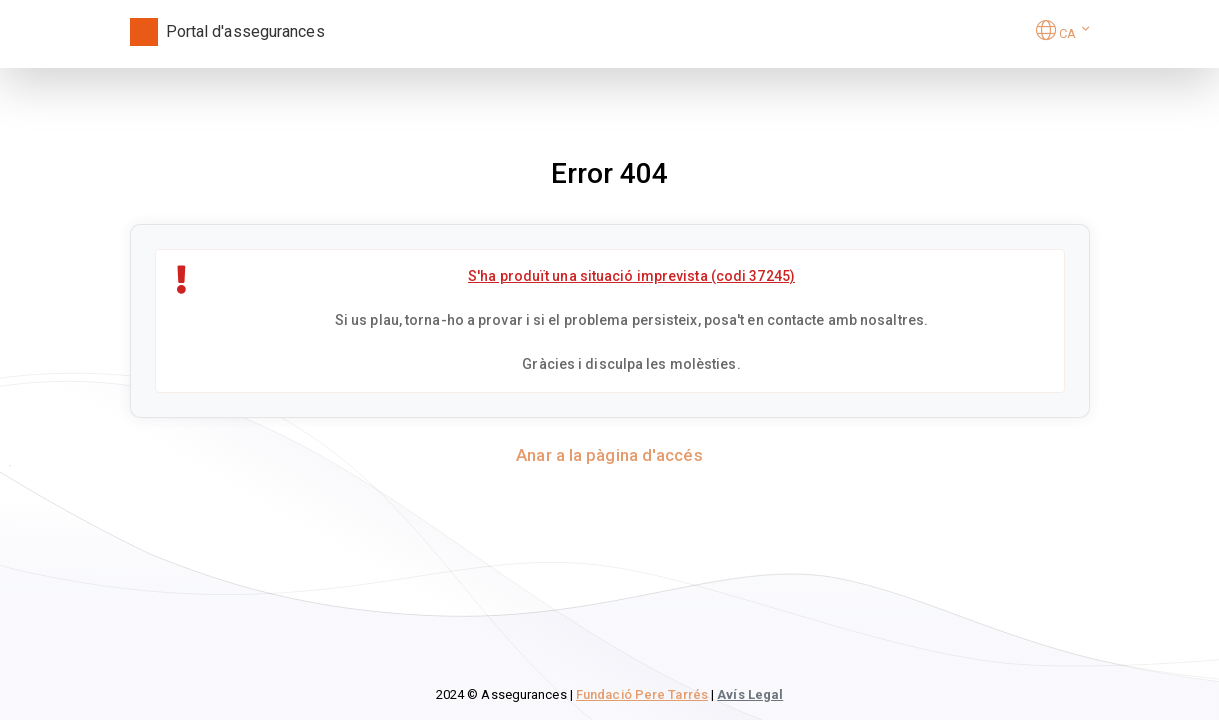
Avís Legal (750, 694)
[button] (1063, 33)
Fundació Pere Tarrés (642, 694)
